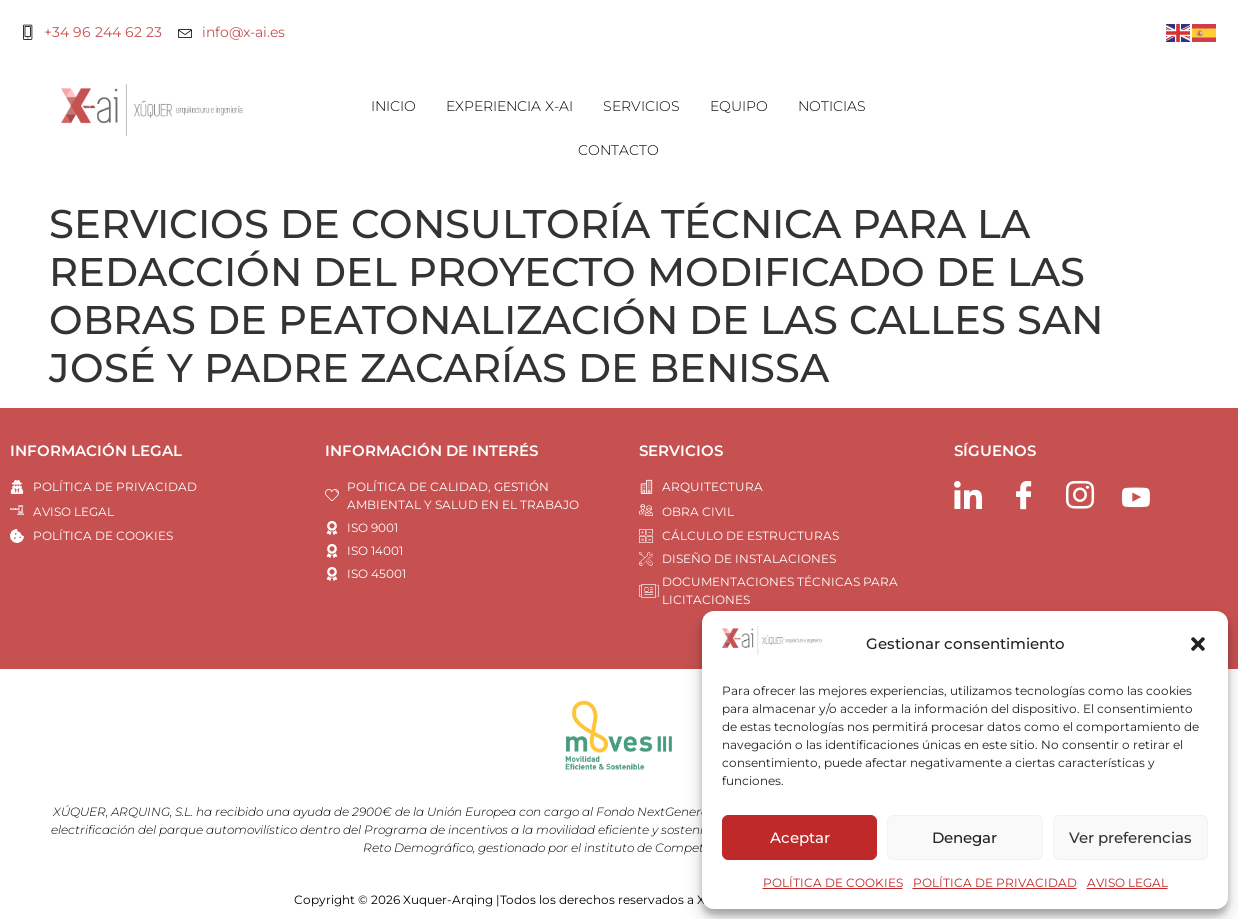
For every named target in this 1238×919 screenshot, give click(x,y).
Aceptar (800, 837)
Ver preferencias (1130, 837)
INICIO (393, 106)
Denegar (964, 837)
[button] (1198, 644)
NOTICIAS (832, 106)
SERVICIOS (641, 106)
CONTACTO (618, 150)
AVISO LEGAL (1127, 882)
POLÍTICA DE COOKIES (833, 882)
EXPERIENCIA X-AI (509, 106)
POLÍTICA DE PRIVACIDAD (995, 882)
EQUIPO (739, 106)
